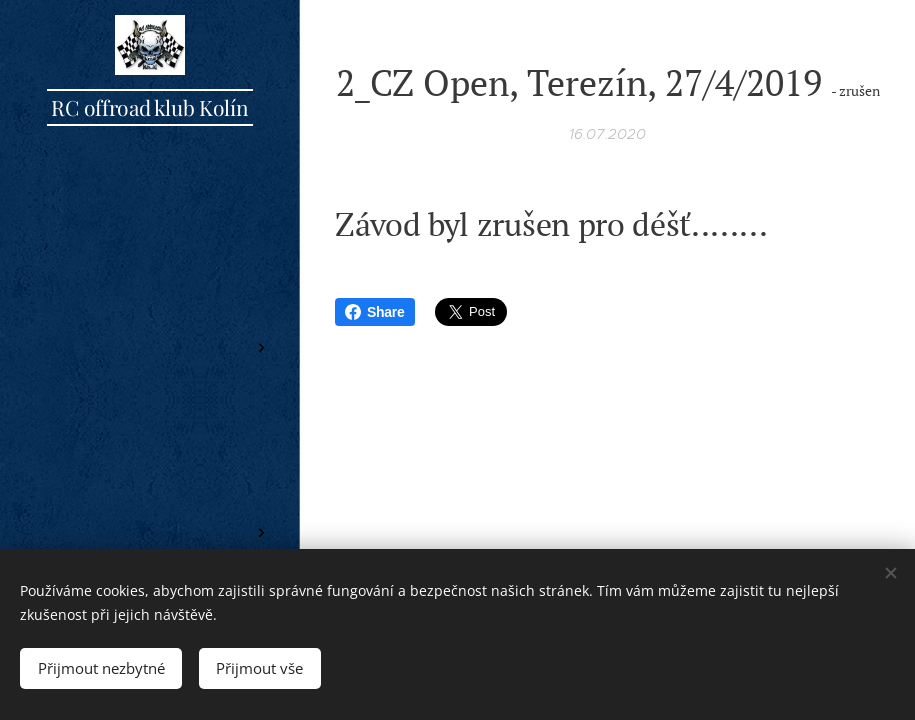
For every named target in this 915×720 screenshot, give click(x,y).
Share (375, 312)
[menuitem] (150, 288)
